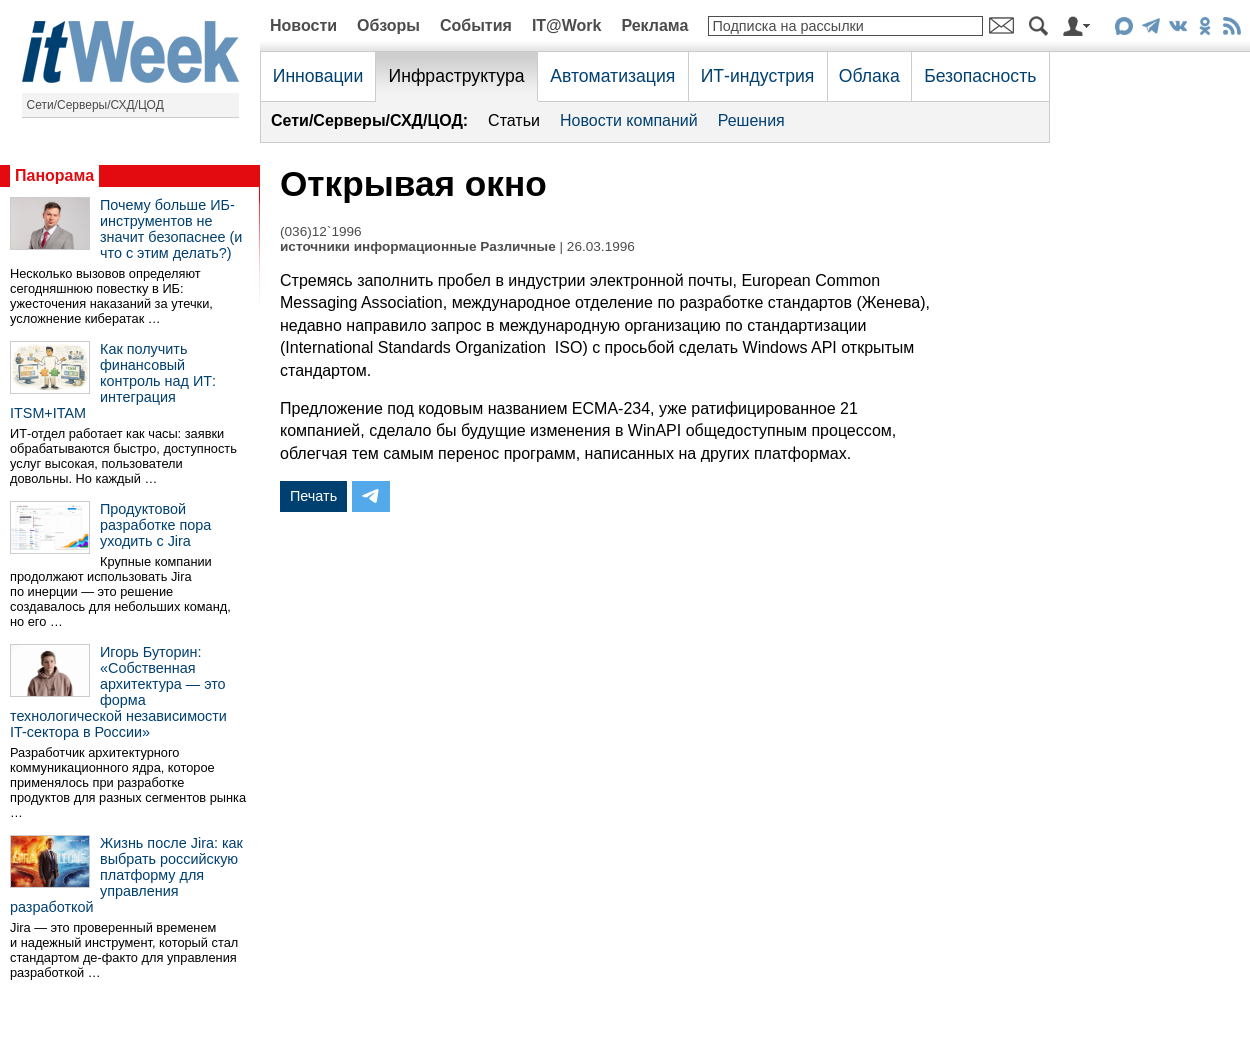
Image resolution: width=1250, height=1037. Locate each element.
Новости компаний (629, 120)
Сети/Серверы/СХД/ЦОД (95, 105)
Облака (869, 76)
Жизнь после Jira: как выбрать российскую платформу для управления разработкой (126, 875)
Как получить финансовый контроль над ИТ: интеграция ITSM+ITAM (113, 381)
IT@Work (567, 25)
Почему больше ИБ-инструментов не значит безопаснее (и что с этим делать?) (171, 229)
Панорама (54, 175)
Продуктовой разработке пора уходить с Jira (155, 525)
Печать (313, 496)
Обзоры (388, 25)
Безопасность (980, 76)
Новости (303, 25)
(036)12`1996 (321, 231)
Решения (751, 120)
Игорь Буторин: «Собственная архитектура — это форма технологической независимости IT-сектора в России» (118, 692)
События (476, 25)
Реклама (654, 25)
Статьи (514, 120)
